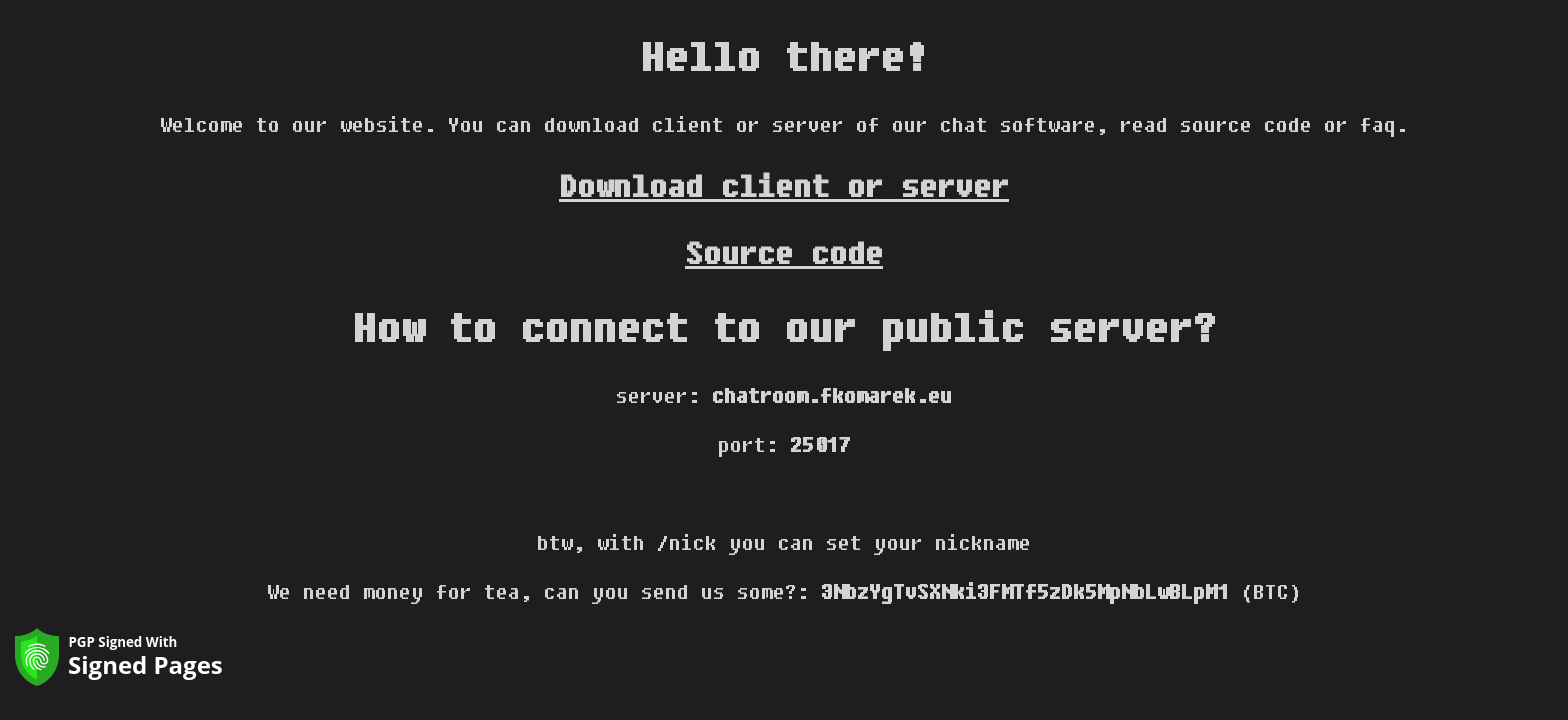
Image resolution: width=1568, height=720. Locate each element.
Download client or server (784, 185)
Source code (784, 252)
